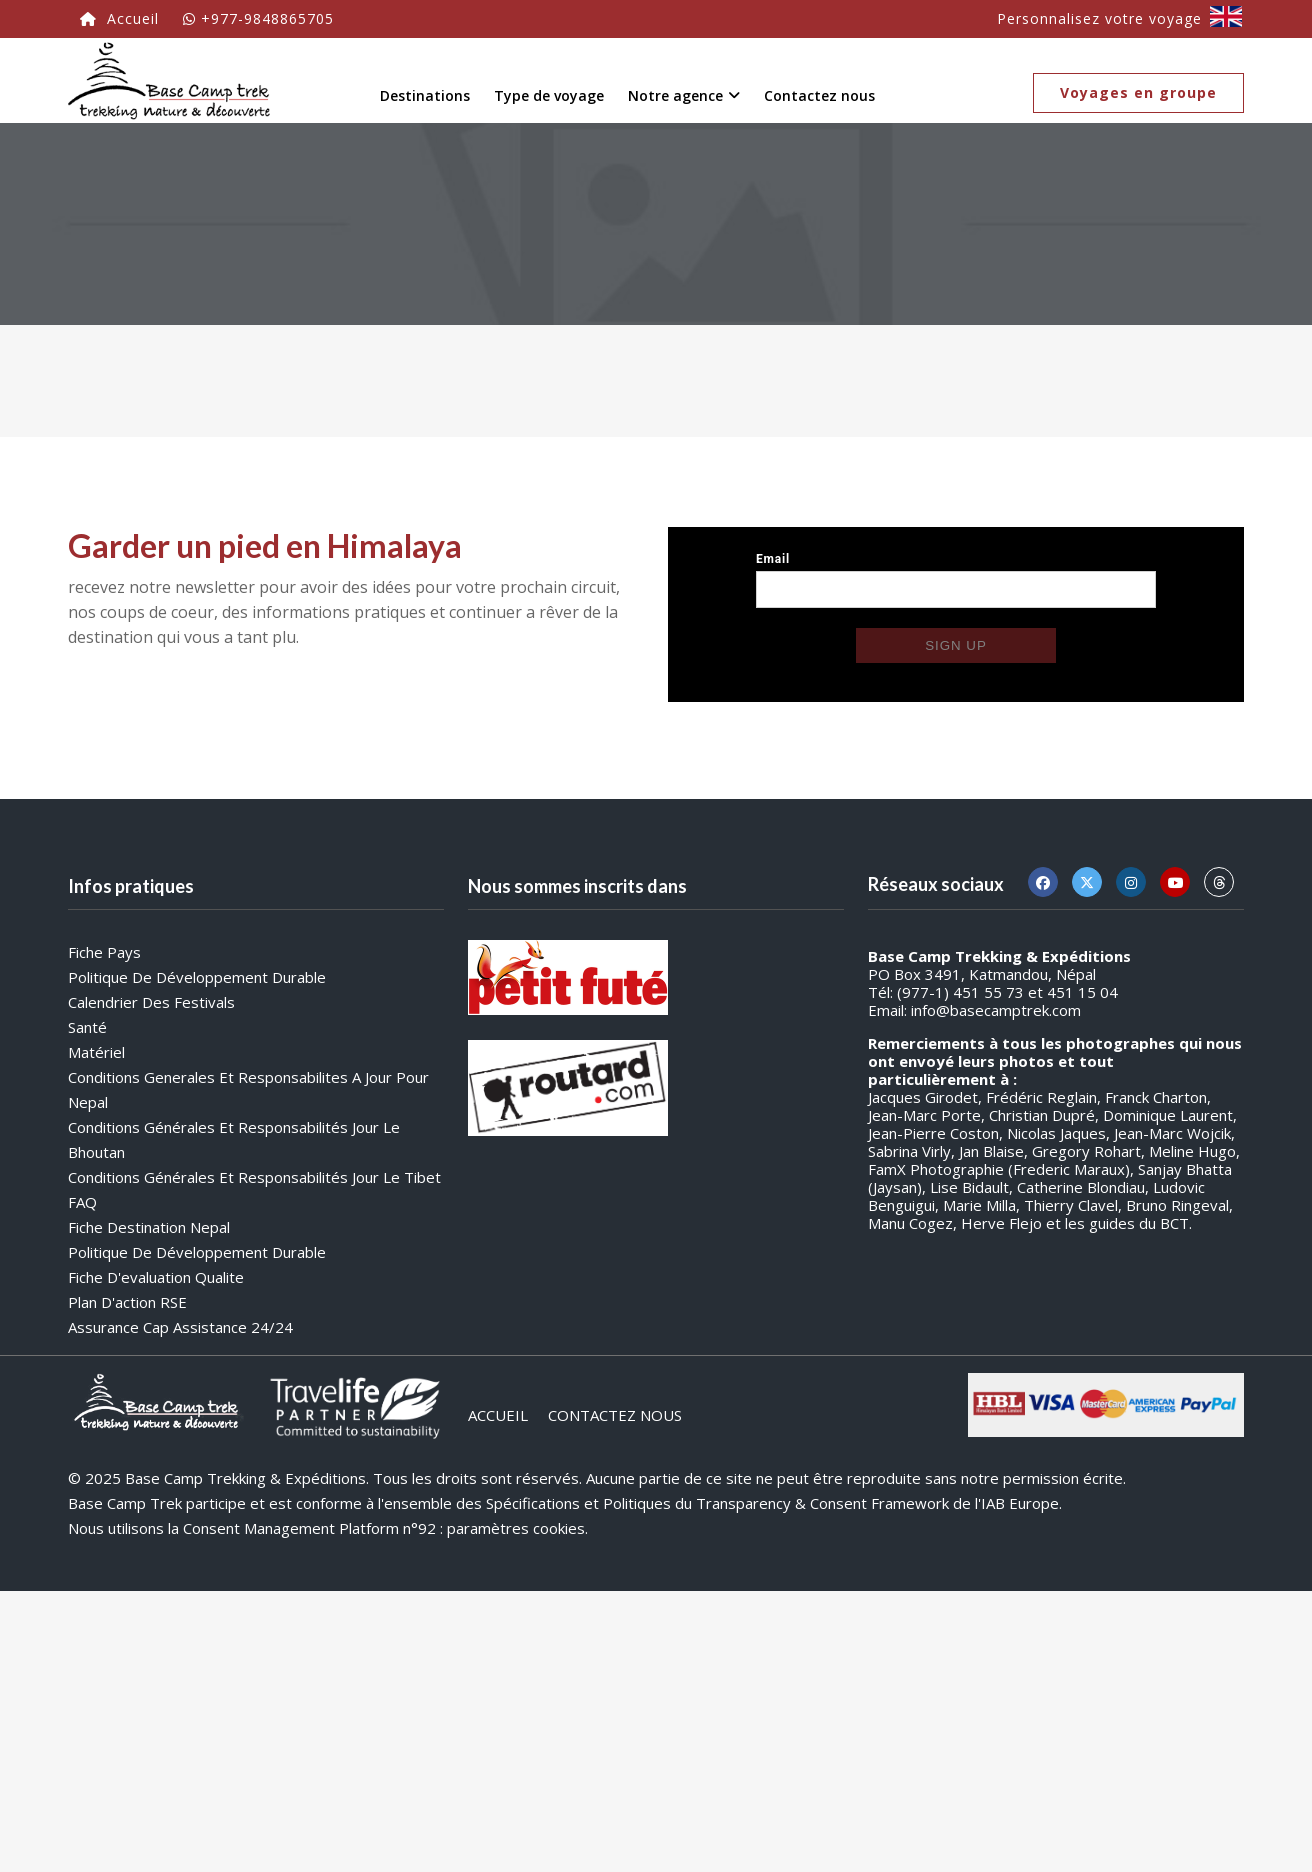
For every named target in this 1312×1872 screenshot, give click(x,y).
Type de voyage (549, 95)
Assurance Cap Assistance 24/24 (180, 1327)
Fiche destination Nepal (149, 1227)
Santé (87, 1027)
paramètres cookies (516, 1528)
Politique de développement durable (197, 977)
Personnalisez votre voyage (1099, 18)
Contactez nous (819, 95)
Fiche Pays (104, 952)
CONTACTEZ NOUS (615, 1415)
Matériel (96, 1052)
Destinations (425, 95)
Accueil (119, 18)
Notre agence (684, 95)
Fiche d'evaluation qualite (156, 1277)
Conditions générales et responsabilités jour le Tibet (254, 1177)
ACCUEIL (498, 1415)
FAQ (82, 1202)
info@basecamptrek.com (996, 1010)
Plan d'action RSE (127, 1302)
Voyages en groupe (1138, 92)
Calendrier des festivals (151, 1002)
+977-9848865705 (258, 18)
